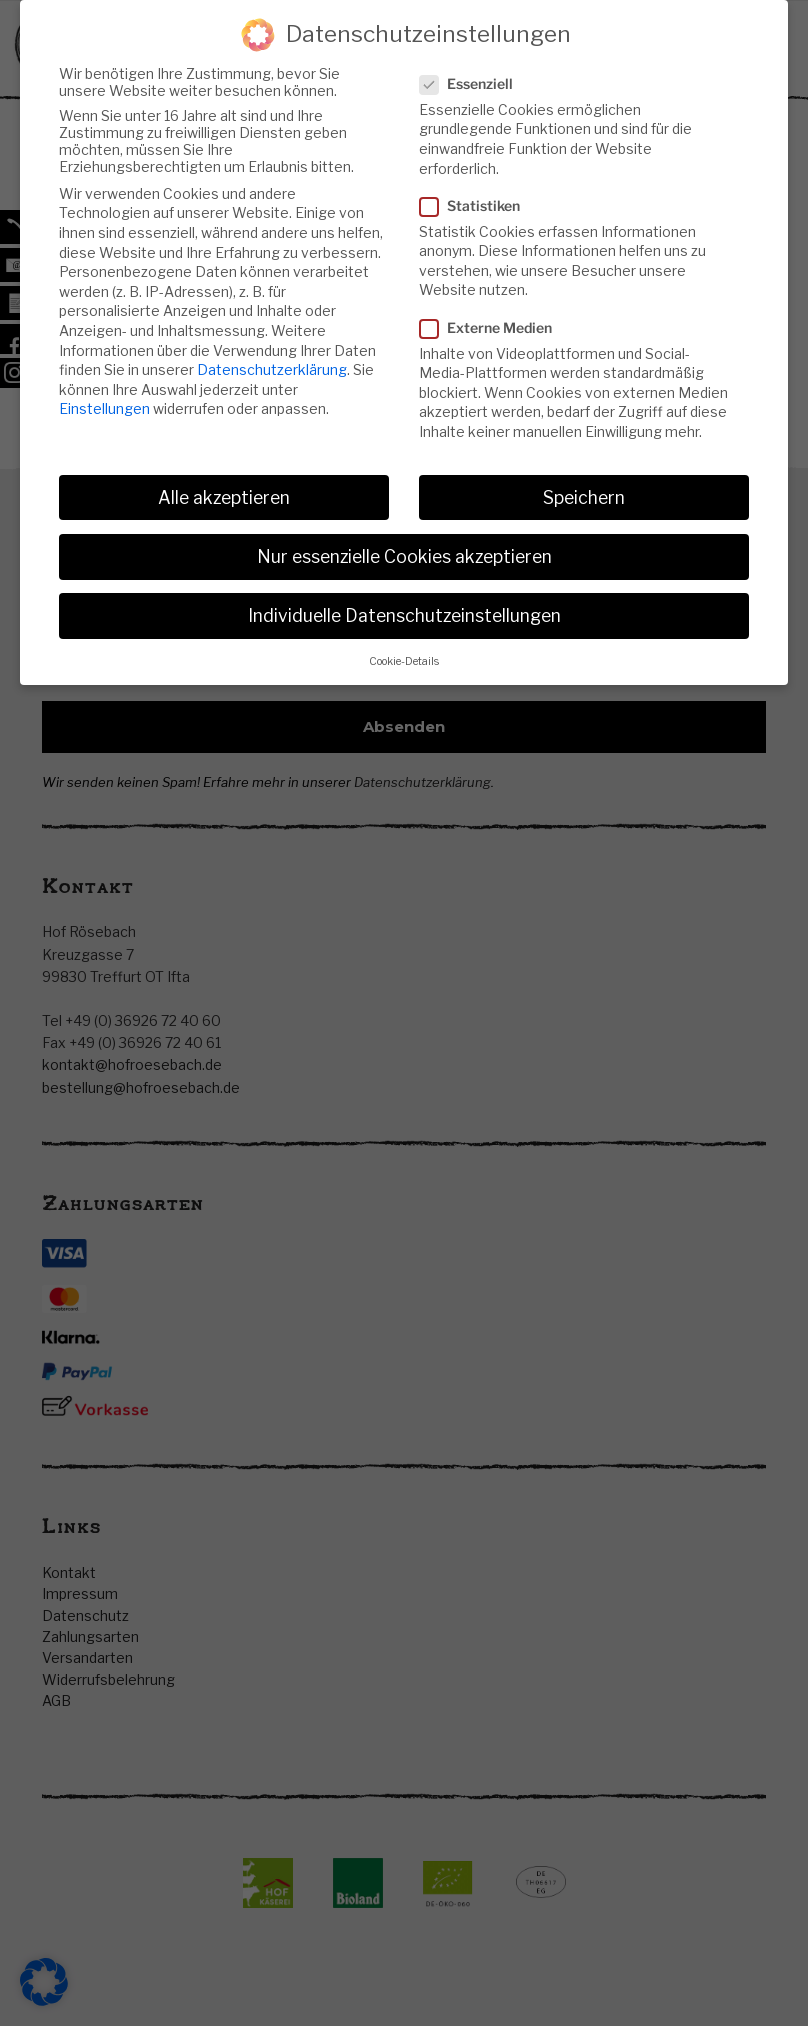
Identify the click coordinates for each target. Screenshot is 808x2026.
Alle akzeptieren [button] (224, 496)
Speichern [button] (584, 496)
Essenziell (472, 82)
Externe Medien (492, 326)
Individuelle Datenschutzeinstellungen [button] (404, 614)
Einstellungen (104, 407)
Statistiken (476, 204)
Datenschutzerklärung (272, 368)
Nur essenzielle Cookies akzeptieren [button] (404, 555)
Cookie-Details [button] (404, 660)
